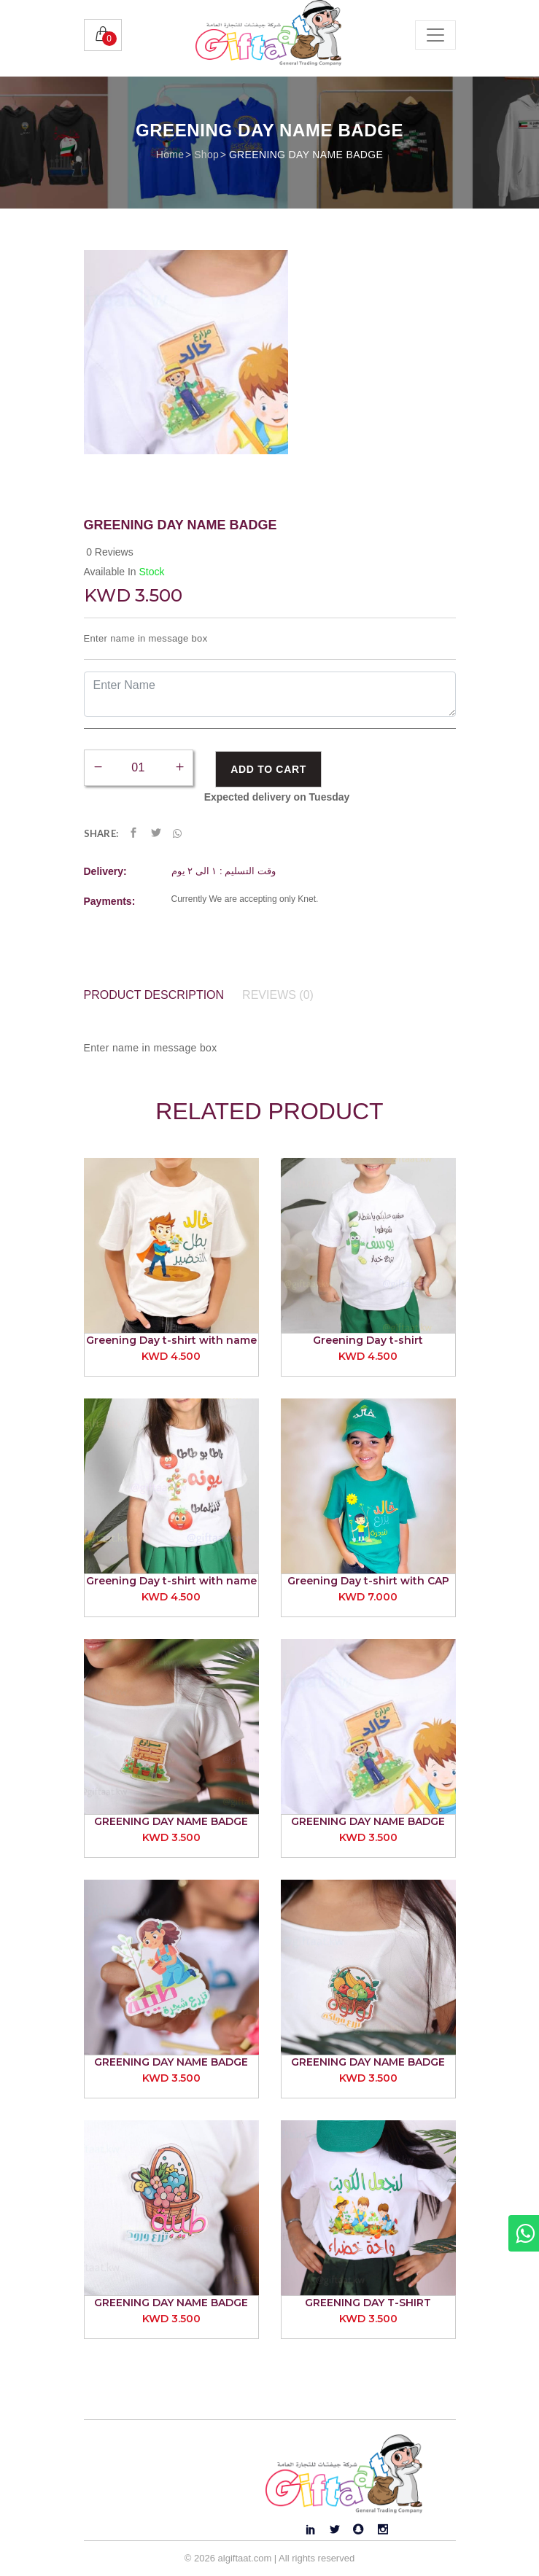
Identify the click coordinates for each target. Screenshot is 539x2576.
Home (170, 154)
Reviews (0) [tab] (278, 995)
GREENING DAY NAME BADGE (306, 154)
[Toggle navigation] (435, 35)
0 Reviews (109, 552)
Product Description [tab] (154, 995)
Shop (206, 154)
